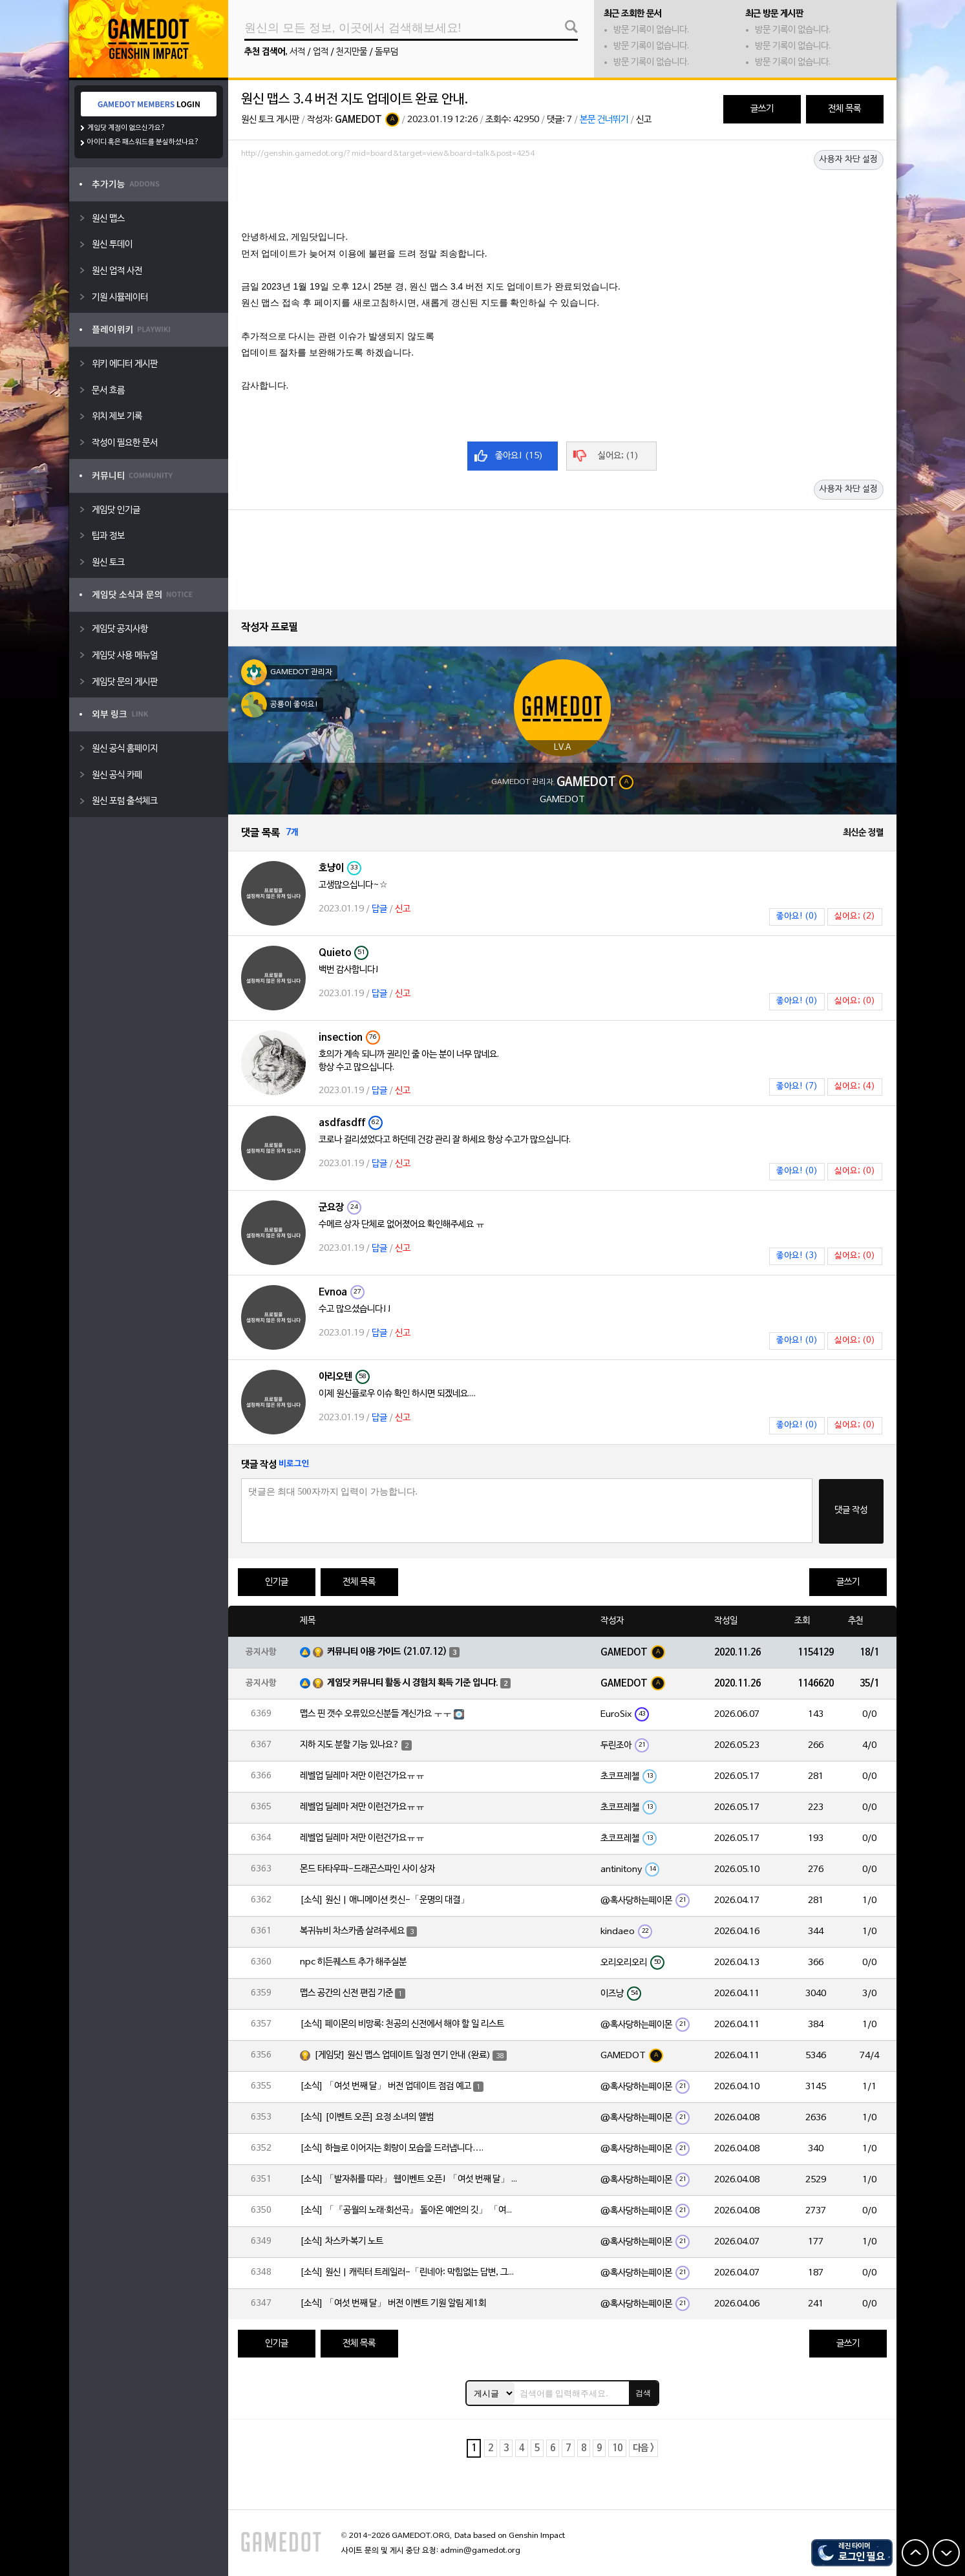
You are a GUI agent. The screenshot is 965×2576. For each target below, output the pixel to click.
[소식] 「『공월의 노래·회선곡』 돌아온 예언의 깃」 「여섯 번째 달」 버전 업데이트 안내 (410, 2210)
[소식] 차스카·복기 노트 (342, 2241)
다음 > (643, 2448)
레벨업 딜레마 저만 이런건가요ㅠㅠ (362, 1776)
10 (617, 2448)
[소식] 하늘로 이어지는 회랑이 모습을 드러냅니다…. (391, 2148)
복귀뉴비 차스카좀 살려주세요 (352, 1931)
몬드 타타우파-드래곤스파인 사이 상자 (367, 1869)
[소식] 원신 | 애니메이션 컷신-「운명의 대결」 (384, 1900)
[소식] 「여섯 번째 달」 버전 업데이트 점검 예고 (385, 2086)
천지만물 (351, 52)
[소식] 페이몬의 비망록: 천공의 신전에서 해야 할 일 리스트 (402, 2024)
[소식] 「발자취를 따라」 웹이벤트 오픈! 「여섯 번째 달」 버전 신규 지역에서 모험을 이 (410, 2179)
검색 (643, 2393)
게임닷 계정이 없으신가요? (126, 128)
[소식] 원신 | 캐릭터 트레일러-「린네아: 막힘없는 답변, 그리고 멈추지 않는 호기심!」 (410, 2272)
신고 (644, 120)
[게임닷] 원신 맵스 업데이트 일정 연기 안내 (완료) (402, 2055)
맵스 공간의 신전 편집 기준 (346, 1993)
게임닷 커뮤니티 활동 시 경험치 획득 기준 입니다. (412, 1683)
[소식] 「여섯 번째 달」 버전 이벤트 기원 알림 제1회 (393, 2303)
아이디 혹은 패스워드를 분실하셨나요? (143, 142)
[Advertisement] (562, 198)
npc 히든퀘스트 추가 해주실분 (353, 1962)
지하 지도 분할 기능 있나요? (349, 1745)
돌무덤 (386, 52)
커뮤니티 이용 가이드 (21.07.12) (387, 1652)
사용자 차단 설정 (849, 159)
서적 (297, 52)
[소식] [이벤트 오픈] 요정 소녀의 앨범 (367, 2117)
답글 (379, 909)
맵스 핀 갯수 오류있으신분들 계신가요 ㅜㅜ (376, 1714)
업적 (320, 52)
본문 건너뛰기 (604, 120)
